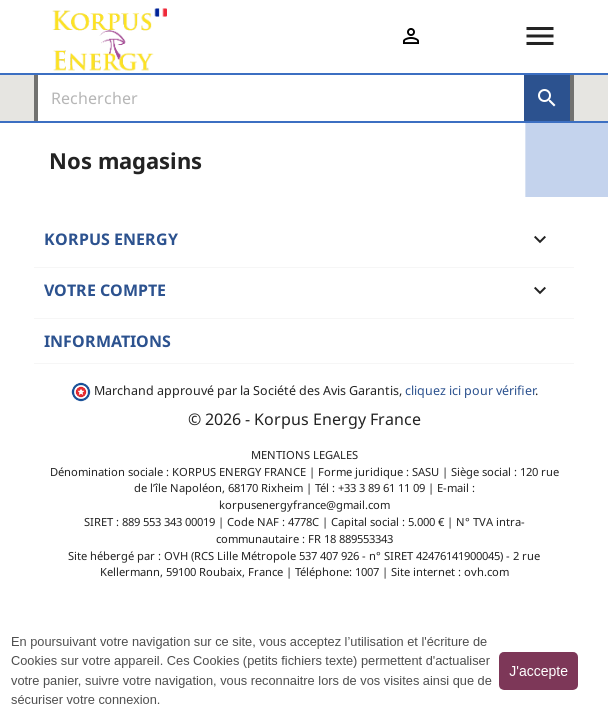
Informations (107, 341)
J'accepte (538, 671)
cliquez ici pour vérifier (470, 390)
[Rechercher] (281, 98)
